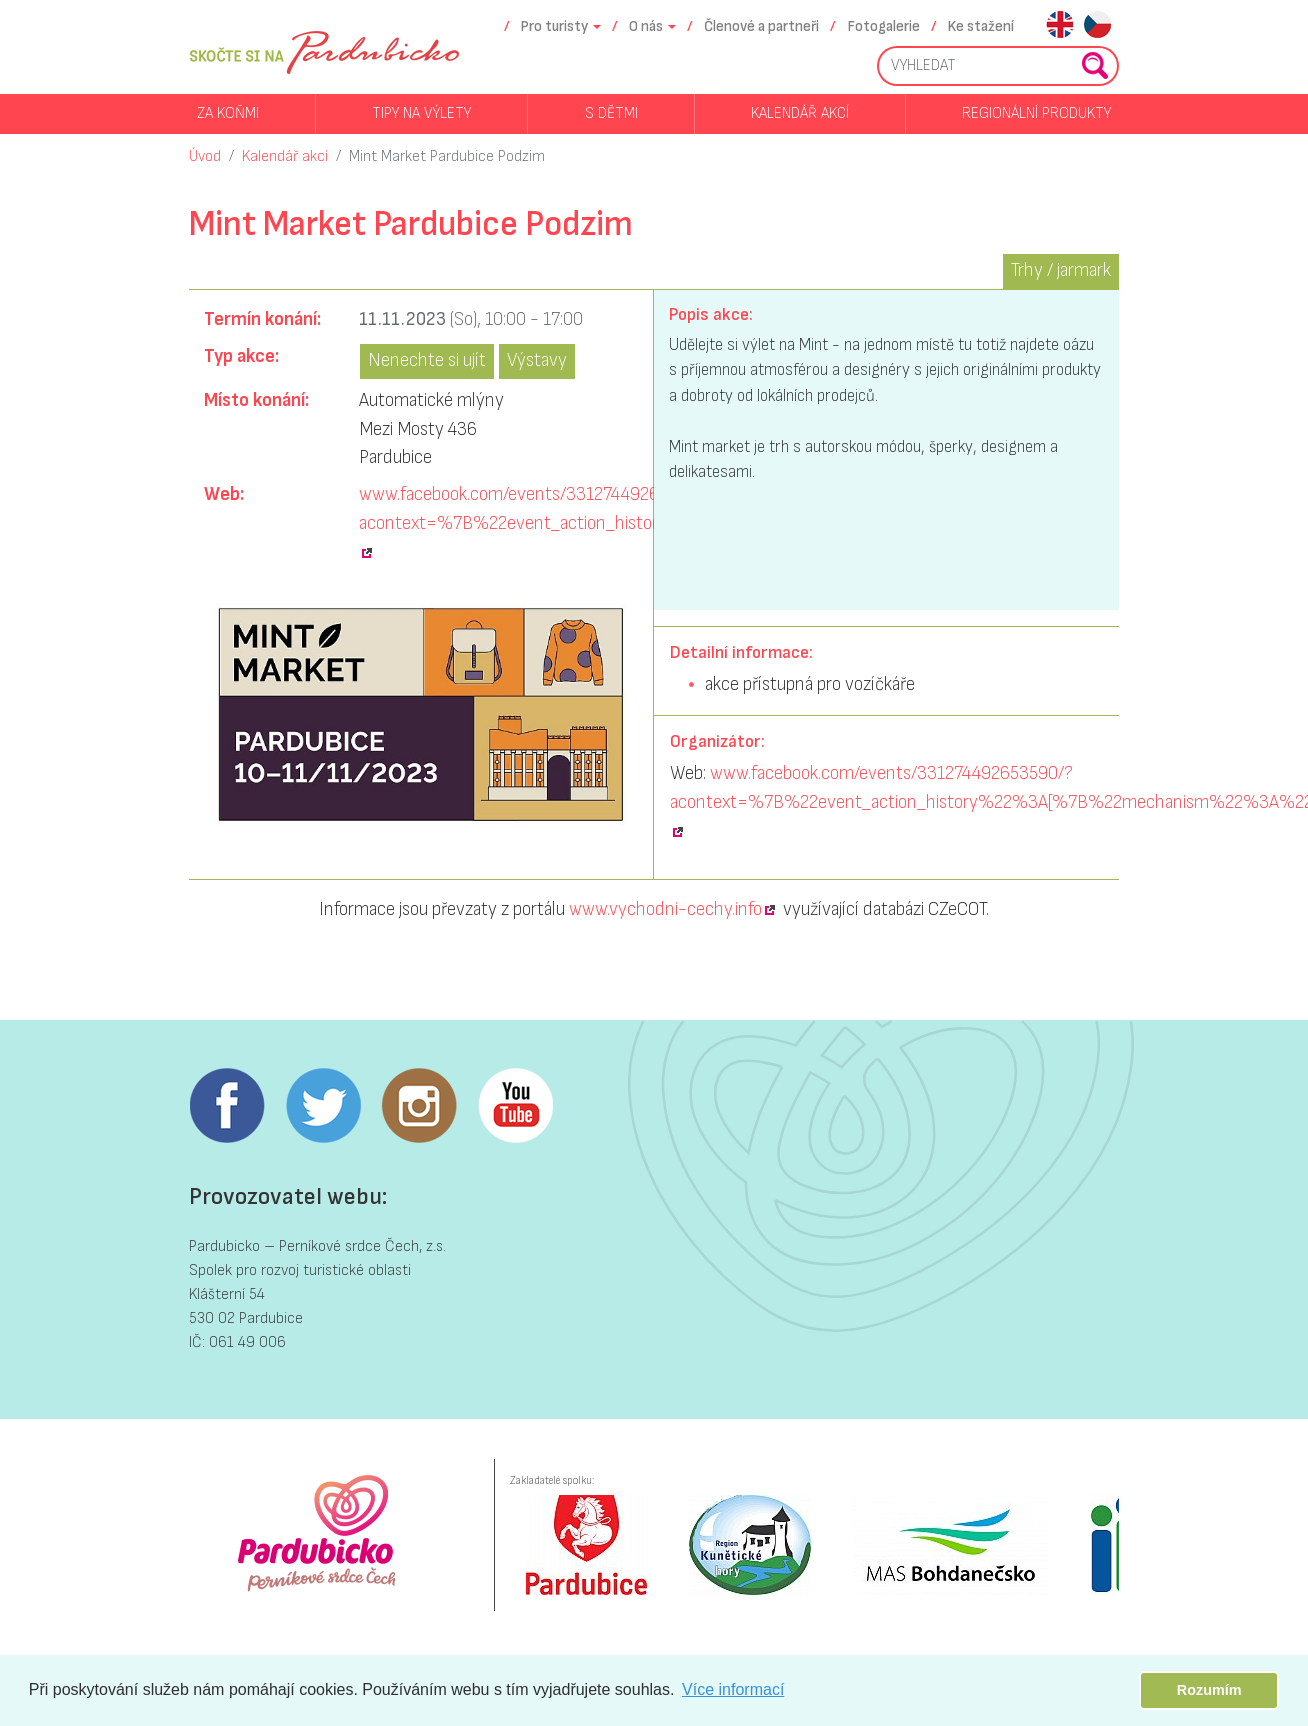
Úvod (205, 156)
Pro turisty (554, 26)
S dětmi (611, 113)
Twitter (323, 1106)
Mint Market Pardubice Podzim (447, 156)
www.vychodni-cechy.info (665, 909)
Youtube (515, 1106)
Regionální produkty (1036, 113)
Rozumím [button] (1209, 1690)
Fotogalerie (884, 26)
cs (1097, 26)
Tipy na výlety (421, 113)
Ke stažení (981, 26)
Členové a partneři (761, 26)
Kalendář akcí (800, 113)
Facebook (227, 1106)
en (1059, 26)
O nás (646, 26)
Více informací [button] (733, 1689)
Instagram (419, 1106)
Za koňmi (228, 113)
